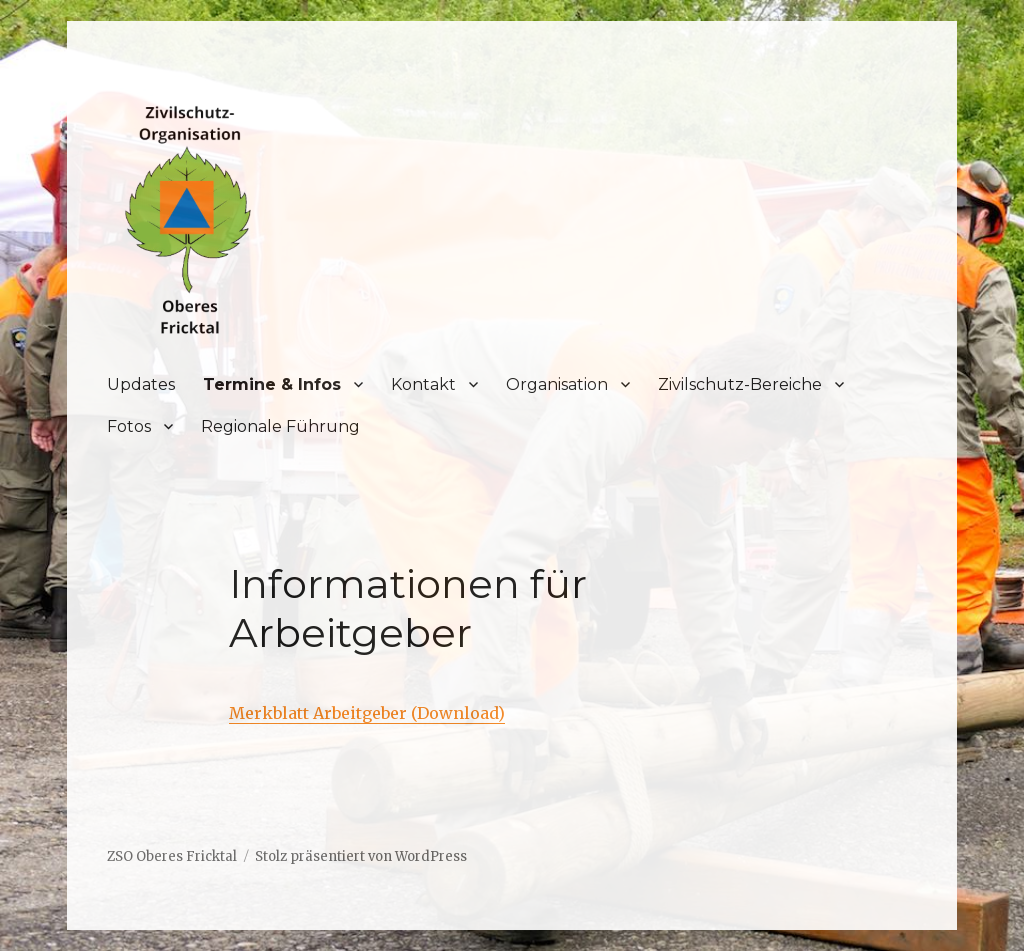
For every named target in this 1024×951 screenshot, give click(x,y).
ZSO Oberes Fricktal (172, 856)
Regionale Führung (280, 426)
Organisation (557, 384)
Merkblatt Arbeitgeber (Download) (367, 713)
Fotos (129, 426)
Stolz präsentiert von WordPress (361, 856)
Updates (141, 384)
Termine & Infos (272, 384)
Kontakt (423, 384)
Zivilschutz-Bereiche (740, 384)
